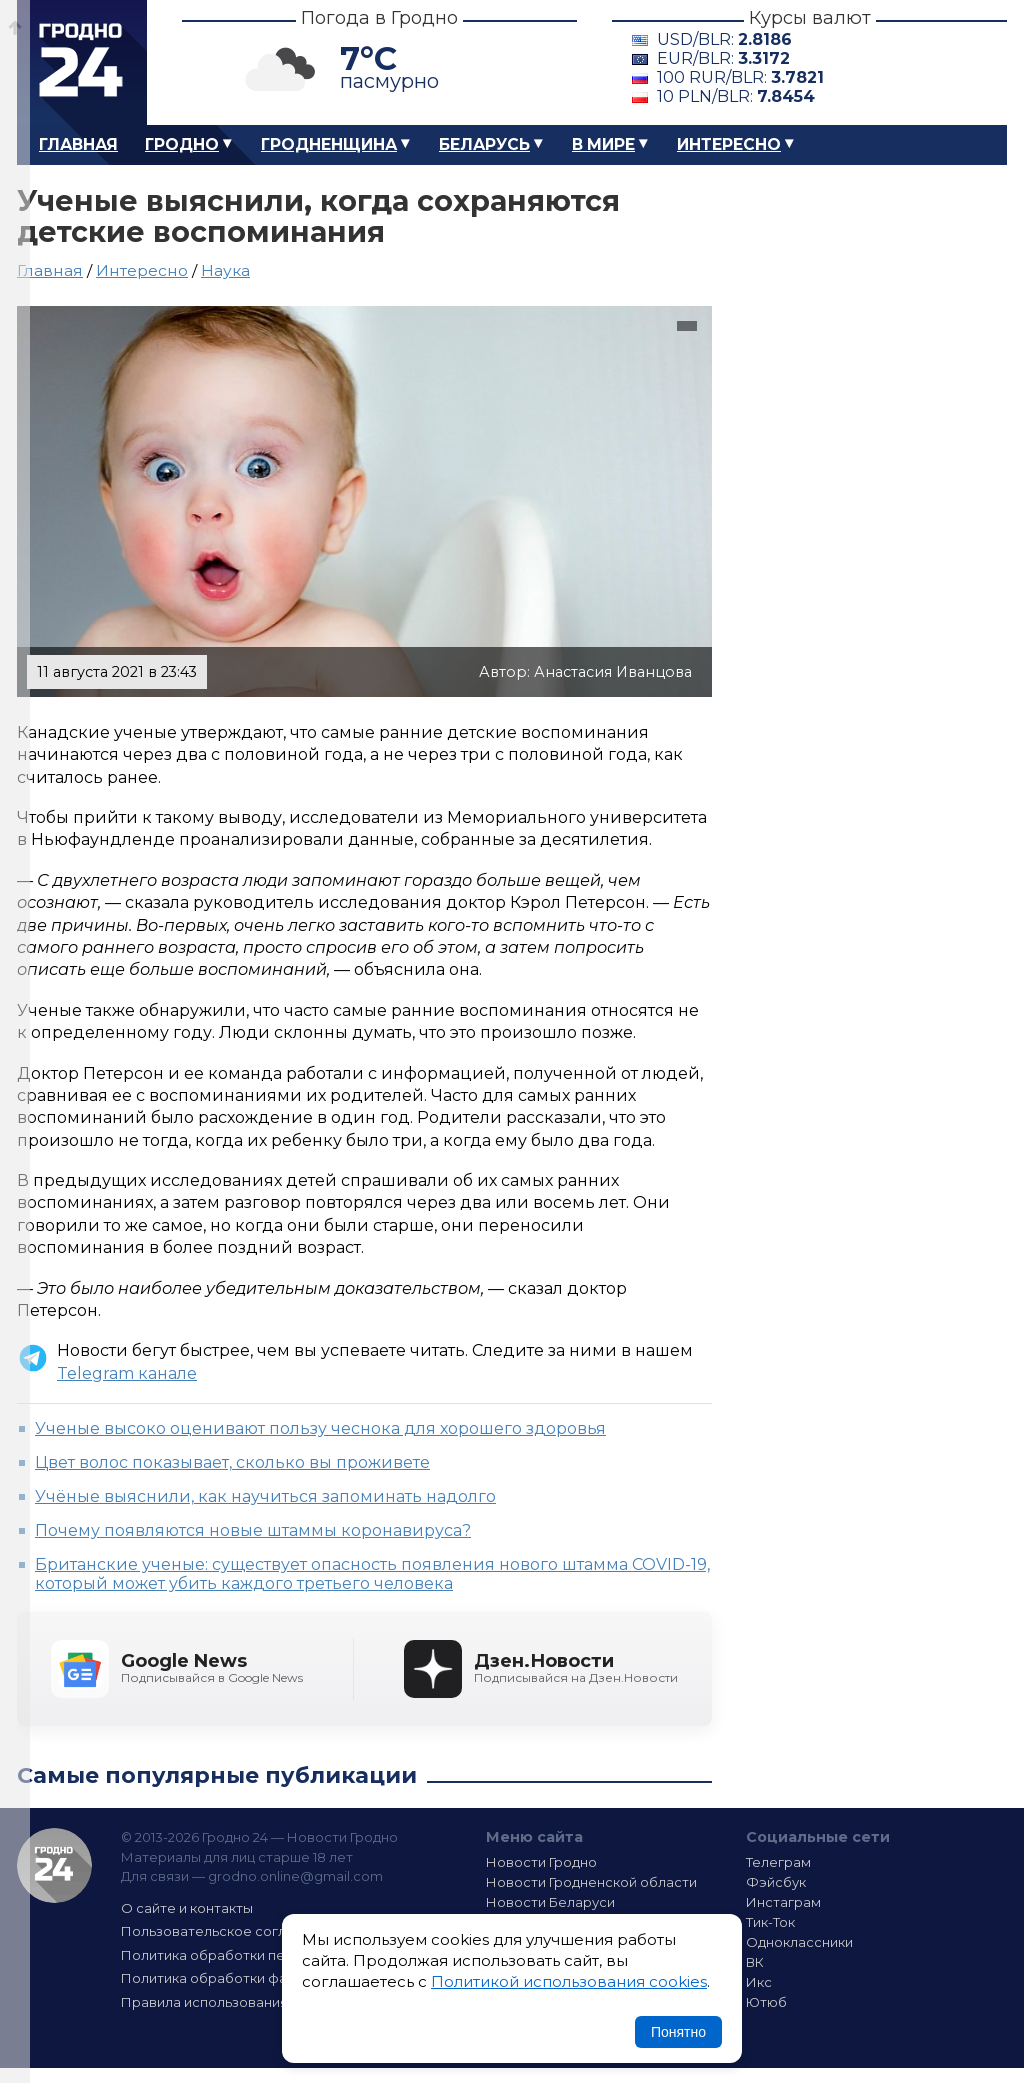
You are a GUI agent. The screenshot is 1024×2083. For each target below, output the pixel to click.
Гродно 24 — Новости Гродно (54, 1865)
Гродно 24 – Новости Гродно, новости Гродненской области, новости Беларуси (82, 62)
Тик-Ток (770, 1922)
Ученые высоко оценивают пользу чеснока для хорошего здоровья (320, 1428)
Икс (759, 1982)
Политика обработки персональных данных (270, 1955)
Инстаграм (783, 1902)
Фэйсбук (776, 1882)
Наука (225, 270)
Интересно (729, 144)
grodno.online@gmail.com (295, 1876)
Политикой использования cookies (569, 1981)
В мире (603, 144)
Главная (78, 144)
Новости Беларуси (550, 1902)
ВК (755, 1962)
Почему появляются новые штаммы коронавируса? (253, 1530)
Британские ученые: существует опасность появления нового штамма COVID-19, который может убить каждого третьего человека (372, 1574)
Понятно (678, 2032)
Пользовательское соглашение (230, 1931)
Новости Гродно (541, 1862)
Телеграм (778, 1862)
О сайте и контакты (187, 1908)
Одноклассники (799, 1942)
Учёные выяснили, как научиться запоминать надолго (265, 1496)
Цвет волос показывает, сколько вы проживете (232, 1462)
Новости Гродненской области (591, 1882)
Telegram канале (127, 1373)
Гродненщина (329, 144)
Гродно (182, 144)
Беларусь (484, 144)
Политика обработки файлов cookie (245, 1978)
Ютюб (766, 2002)
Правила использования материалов (248, 2002)
